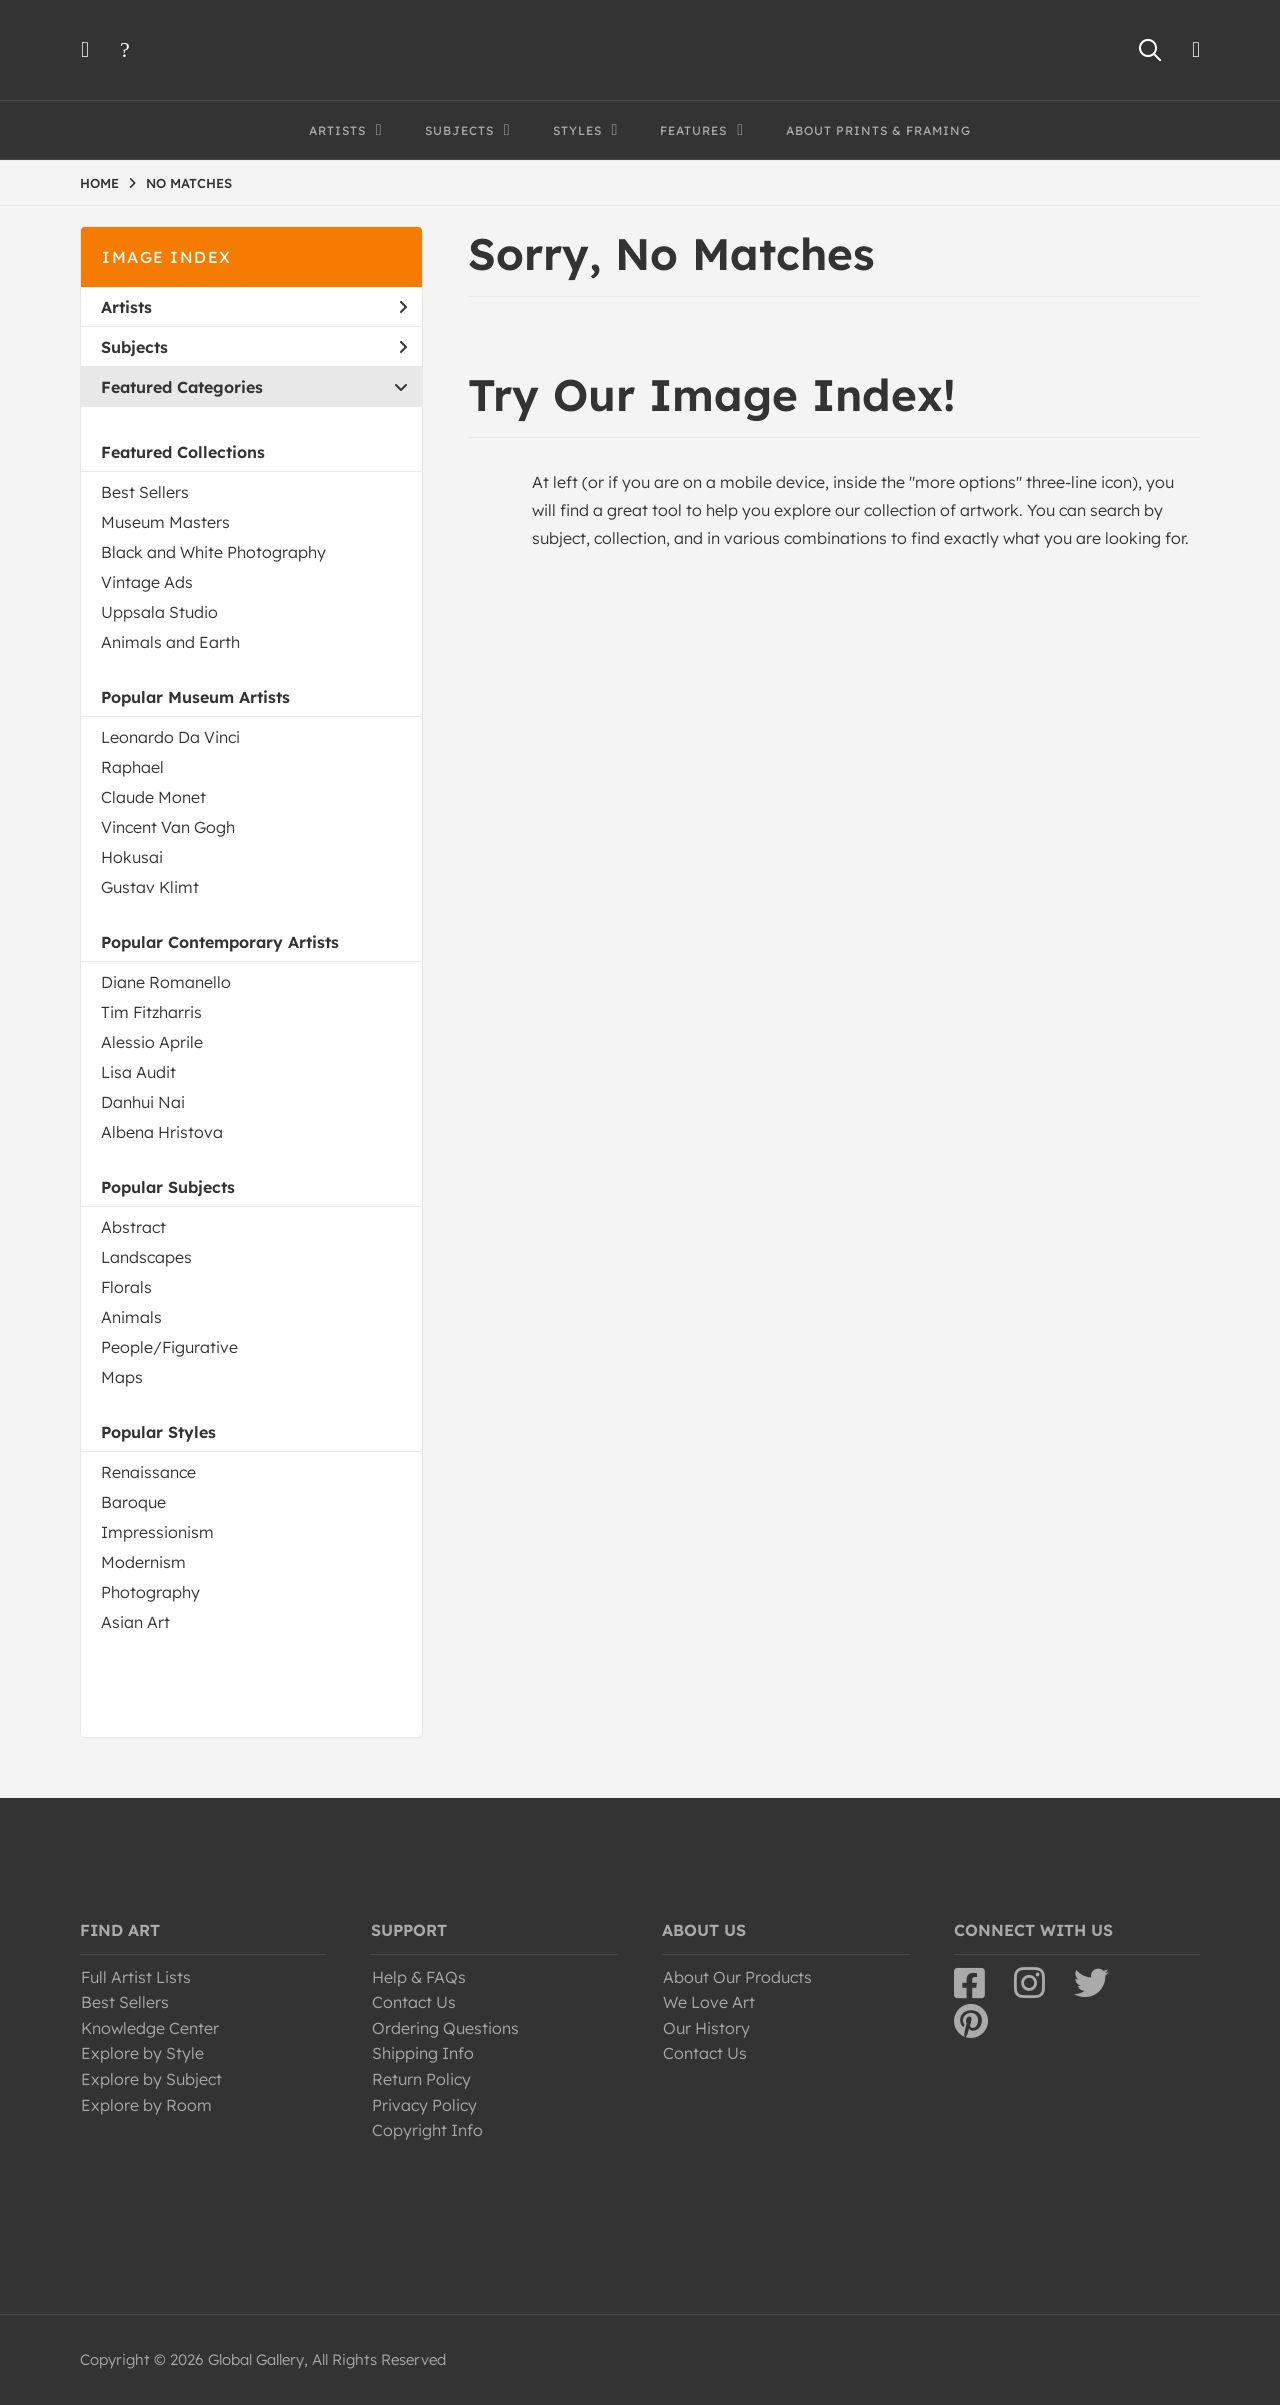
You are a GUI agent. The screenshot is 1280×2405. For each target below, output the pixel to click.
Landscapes (146, 1257)
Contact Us (414, 2002)
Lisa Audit (138, 1072)
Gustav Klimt (150, 887)
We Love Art (709, 2002)
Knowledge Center (150, 2028)
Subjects (254, 347)
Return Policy (421, 2079)
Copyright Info (427, 2130)
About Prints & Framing (878, 130)
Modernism (143, 1562)
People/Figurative (169, 1347)
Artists (254, 307)
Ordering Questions (445, 2028)
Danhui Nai (143, 1102)
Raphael (132, 767)
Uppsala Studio (159, 612)
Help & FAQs (419, 1977)
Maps (122, 1377)
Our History (706, 2028)
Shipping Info (423, 2053)
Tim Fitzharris (151, 1012)
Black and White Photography (213, 552)
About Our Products (737, 1977)
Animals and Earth (170, 642)
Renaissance (148, 1472)
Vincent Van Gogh (168, 827)
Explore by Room (146, 2105)
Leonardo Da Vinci (170, 737)
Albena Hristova (162, 1132)
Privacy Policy (424, 2105)
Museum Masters (165, 522)
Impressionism (157, 1532)
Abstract (133, 1227)
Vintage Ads (147, 582)
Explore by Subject (151, 2079)
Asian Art (135, 1622)
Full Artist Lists (136, 1977)
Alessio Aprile (152, 1042)
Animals (131, 1317)
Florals (126, 1287)
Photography (150, 1592)
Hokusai (132, 857)
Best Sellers (145, 492)
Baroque (133, 1502)
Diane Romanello (166, 982)
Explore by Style (142, 2053)
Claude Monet (153, 797)
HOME (99, 183)
